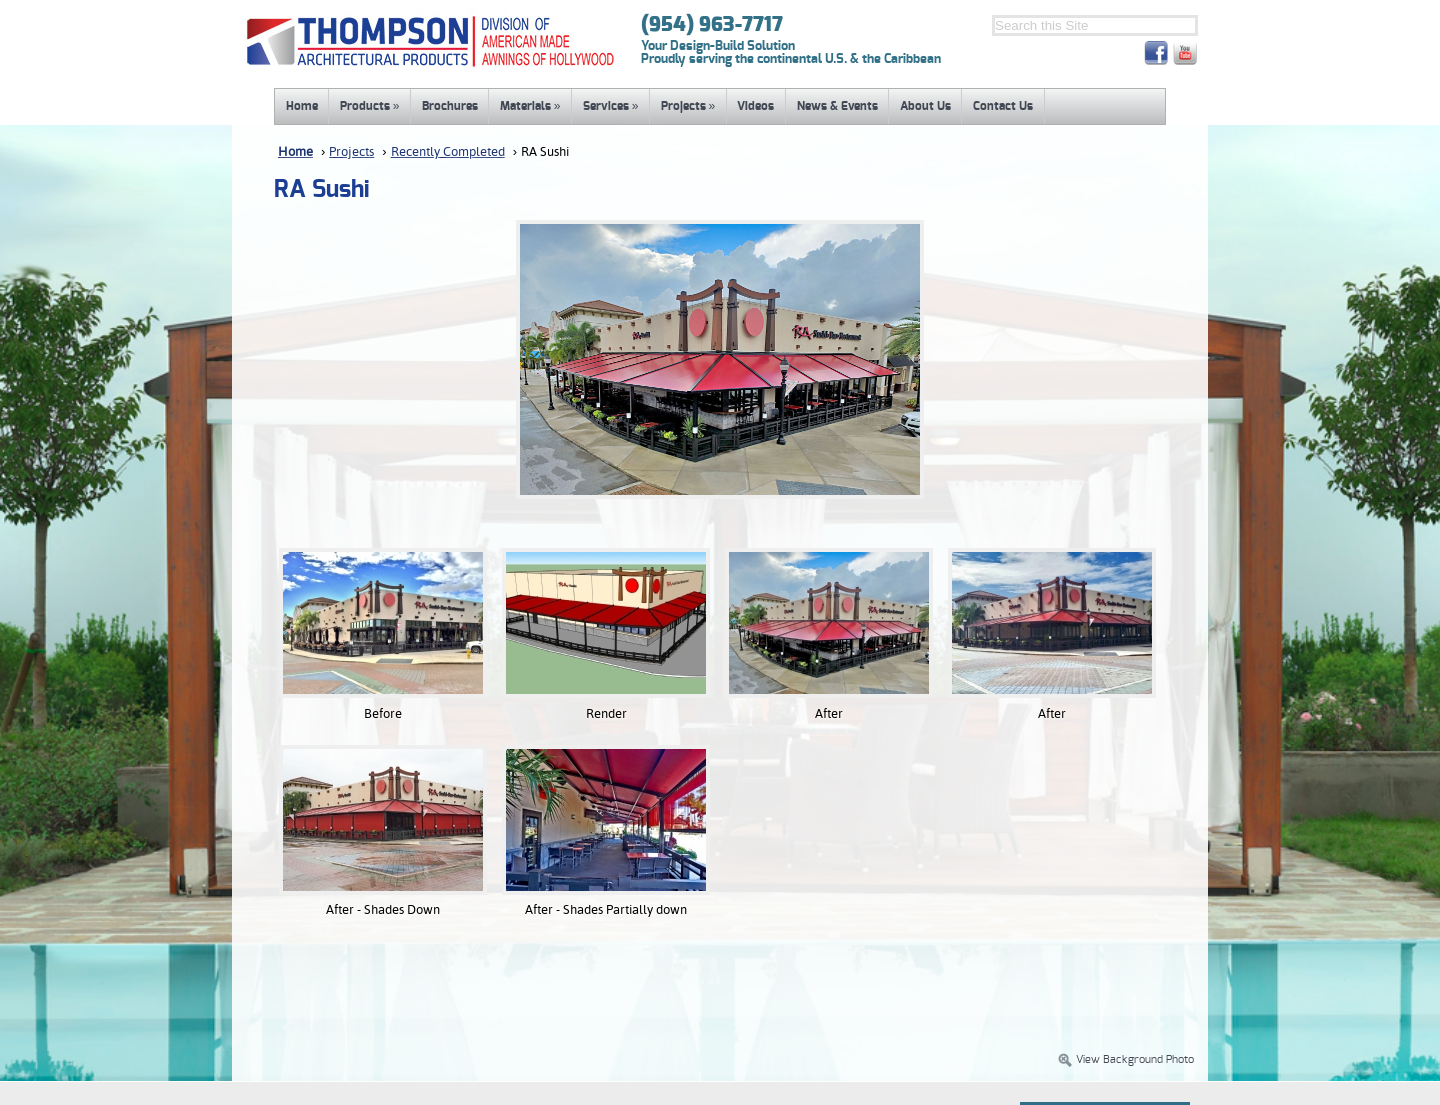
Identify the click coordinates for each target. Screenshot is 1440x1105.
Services (611, 106)
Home (302, 106)
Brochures (450, 106)
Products (370, 106)
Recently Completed (448, 152)
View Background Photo (1125, 1060)
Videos (755, 106)
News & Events (837, 106)
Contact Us (1003, 106)
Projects (688, 106)
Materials (530, 106)
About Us (925, 106)
